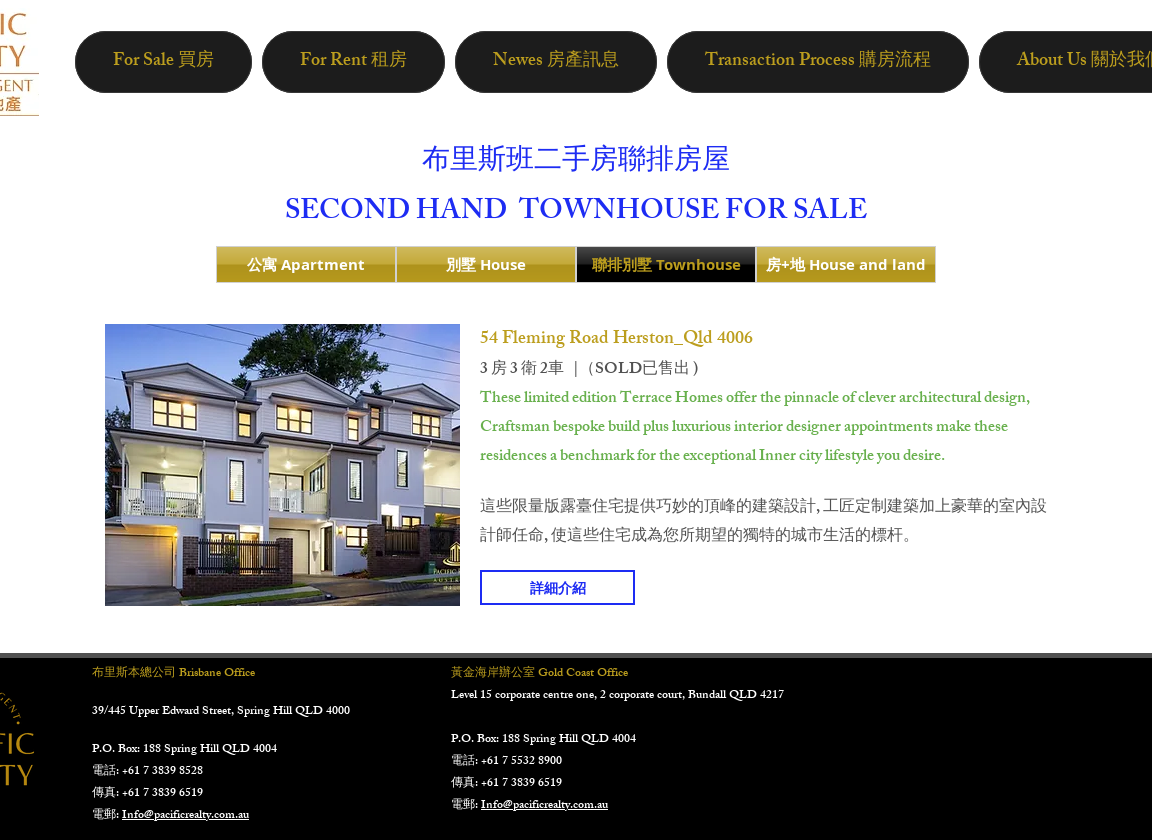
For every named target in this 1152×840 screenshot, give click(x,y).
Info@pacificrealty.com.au (185, 816)
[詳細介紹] (557, 587)
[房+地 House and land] (846, 264)
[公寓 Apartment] (306, 264)
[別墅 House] (486, 264)
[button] (282, 465)
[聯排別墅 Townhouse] (666, 264)
